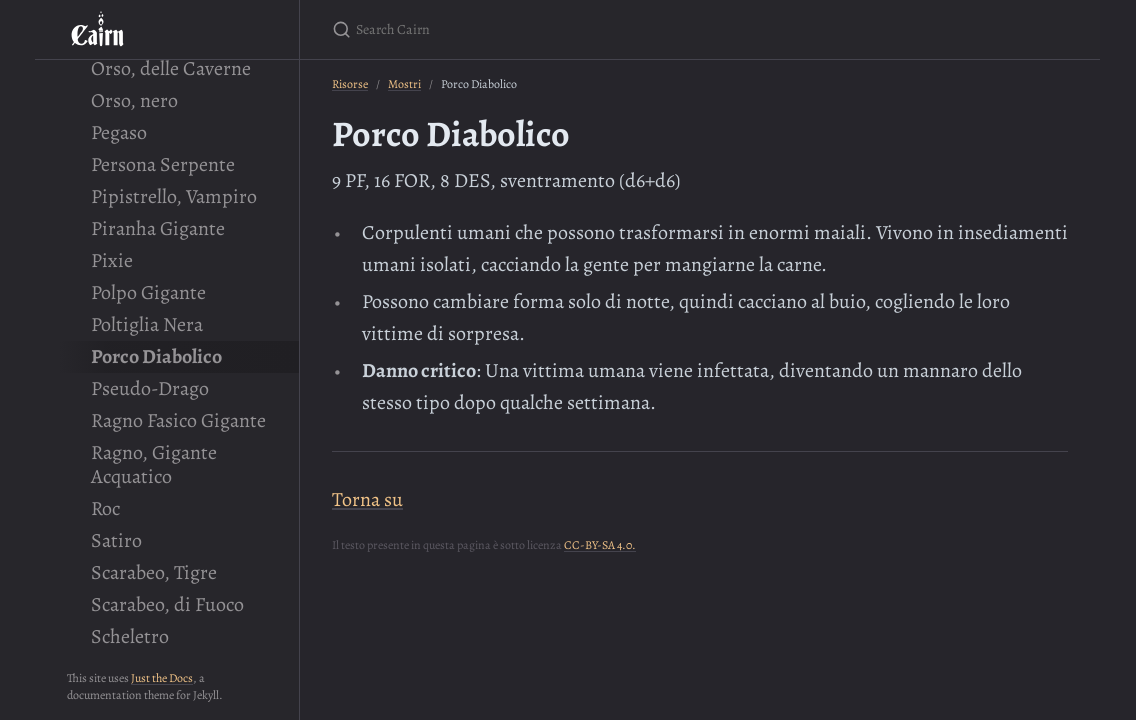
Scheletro (130, 636)
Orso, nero (134, 100)
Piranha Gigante (158, 228)
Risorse (350, 84)
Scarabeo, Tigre (154, 572)
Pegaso (119, 132)
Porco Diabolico (156, 356)
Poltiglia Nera (147, 324)
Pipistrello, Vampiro (174, 196)
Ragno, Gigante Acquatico (154, 464)
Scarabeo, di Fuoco (167, 604)
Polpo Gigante (148, 292)
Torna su (367, 499)
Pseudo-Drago (150, 388)
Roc (105, 508)
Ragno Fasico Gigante (178, 420)
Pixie (112, 260)
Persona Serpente (163, 164)
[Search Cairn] (568, 29)
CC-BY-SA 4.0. (600, 545)
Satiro (116, 540)
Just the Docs (162, 678)
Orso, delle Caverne (171, 68)
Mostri (404, 84)
